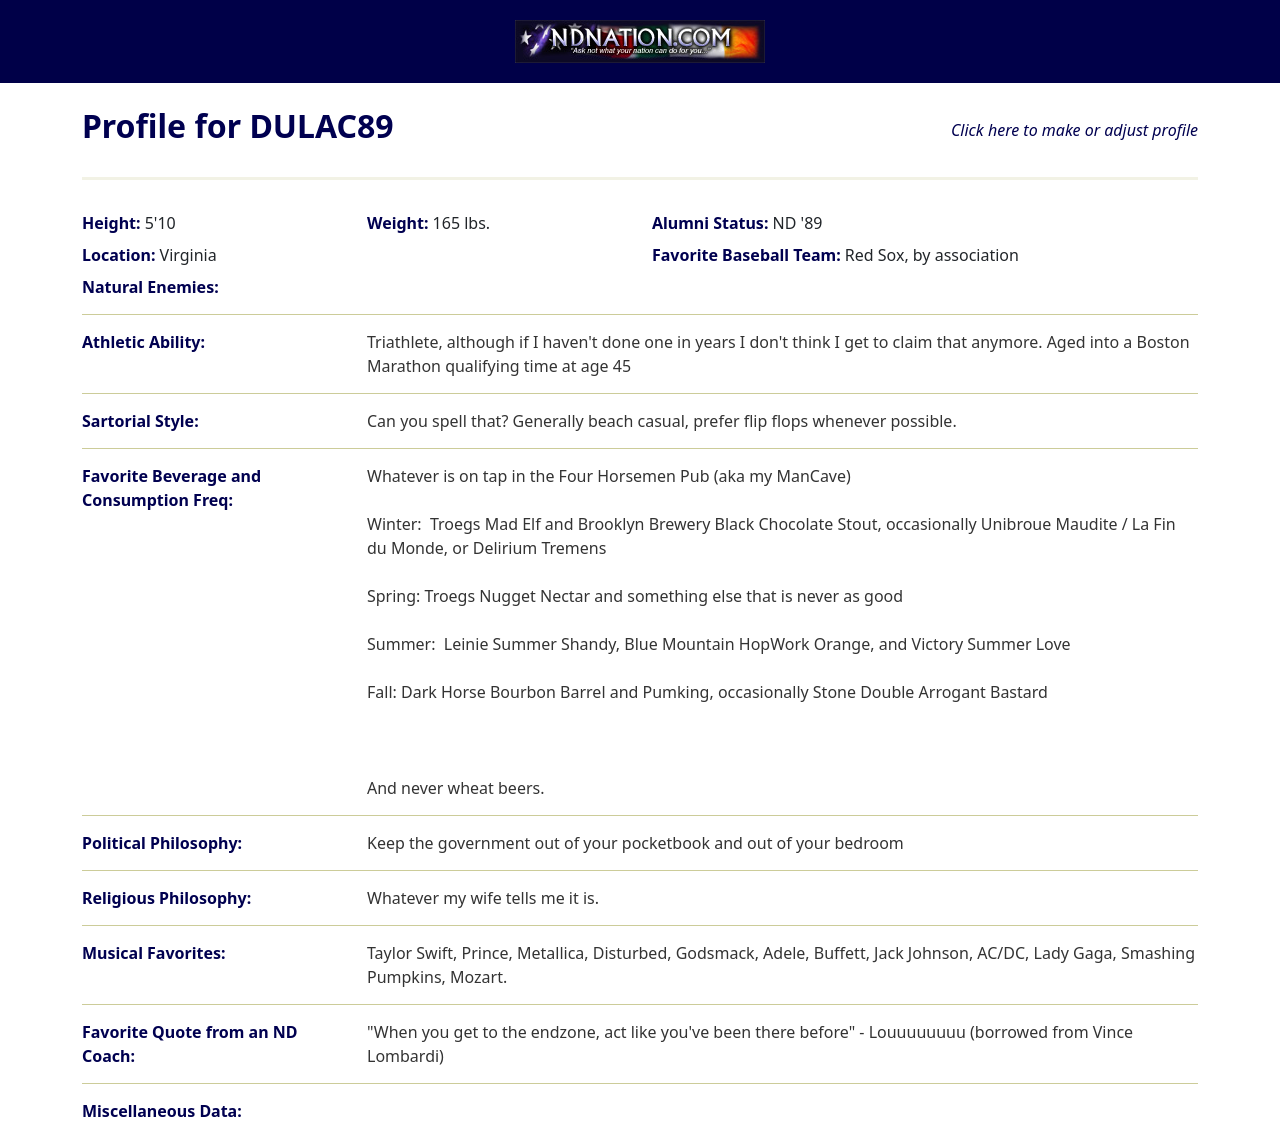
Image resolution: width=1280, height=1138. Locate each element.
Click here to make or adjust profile (1074, 130)
